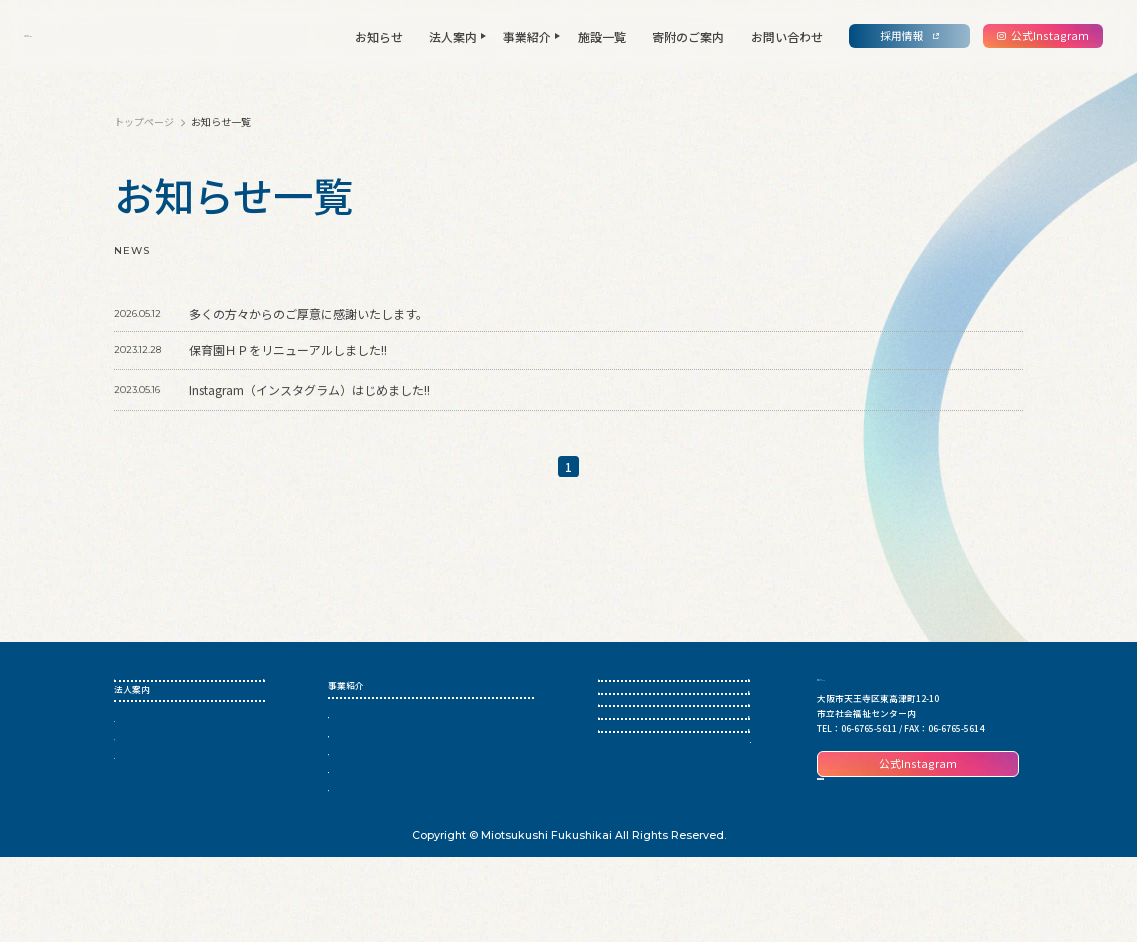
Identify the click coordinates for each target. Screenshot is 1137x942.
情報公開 (132, 804)
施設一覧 (602, 36)
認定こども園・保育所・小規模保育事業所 (413, 786)
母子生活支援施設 (364, 768)
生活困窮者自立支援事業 (377, 731)
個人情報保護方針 (714, 873)
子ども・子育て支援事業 (377, 804)
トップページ (145, 121)
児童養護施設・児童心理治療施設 (395, 749)
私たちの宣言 (141, 786)
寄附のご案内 (688, 36)
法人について (141, 768)
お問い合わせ (787, 36)
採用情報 (616, 797)
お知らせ (379, 36)
